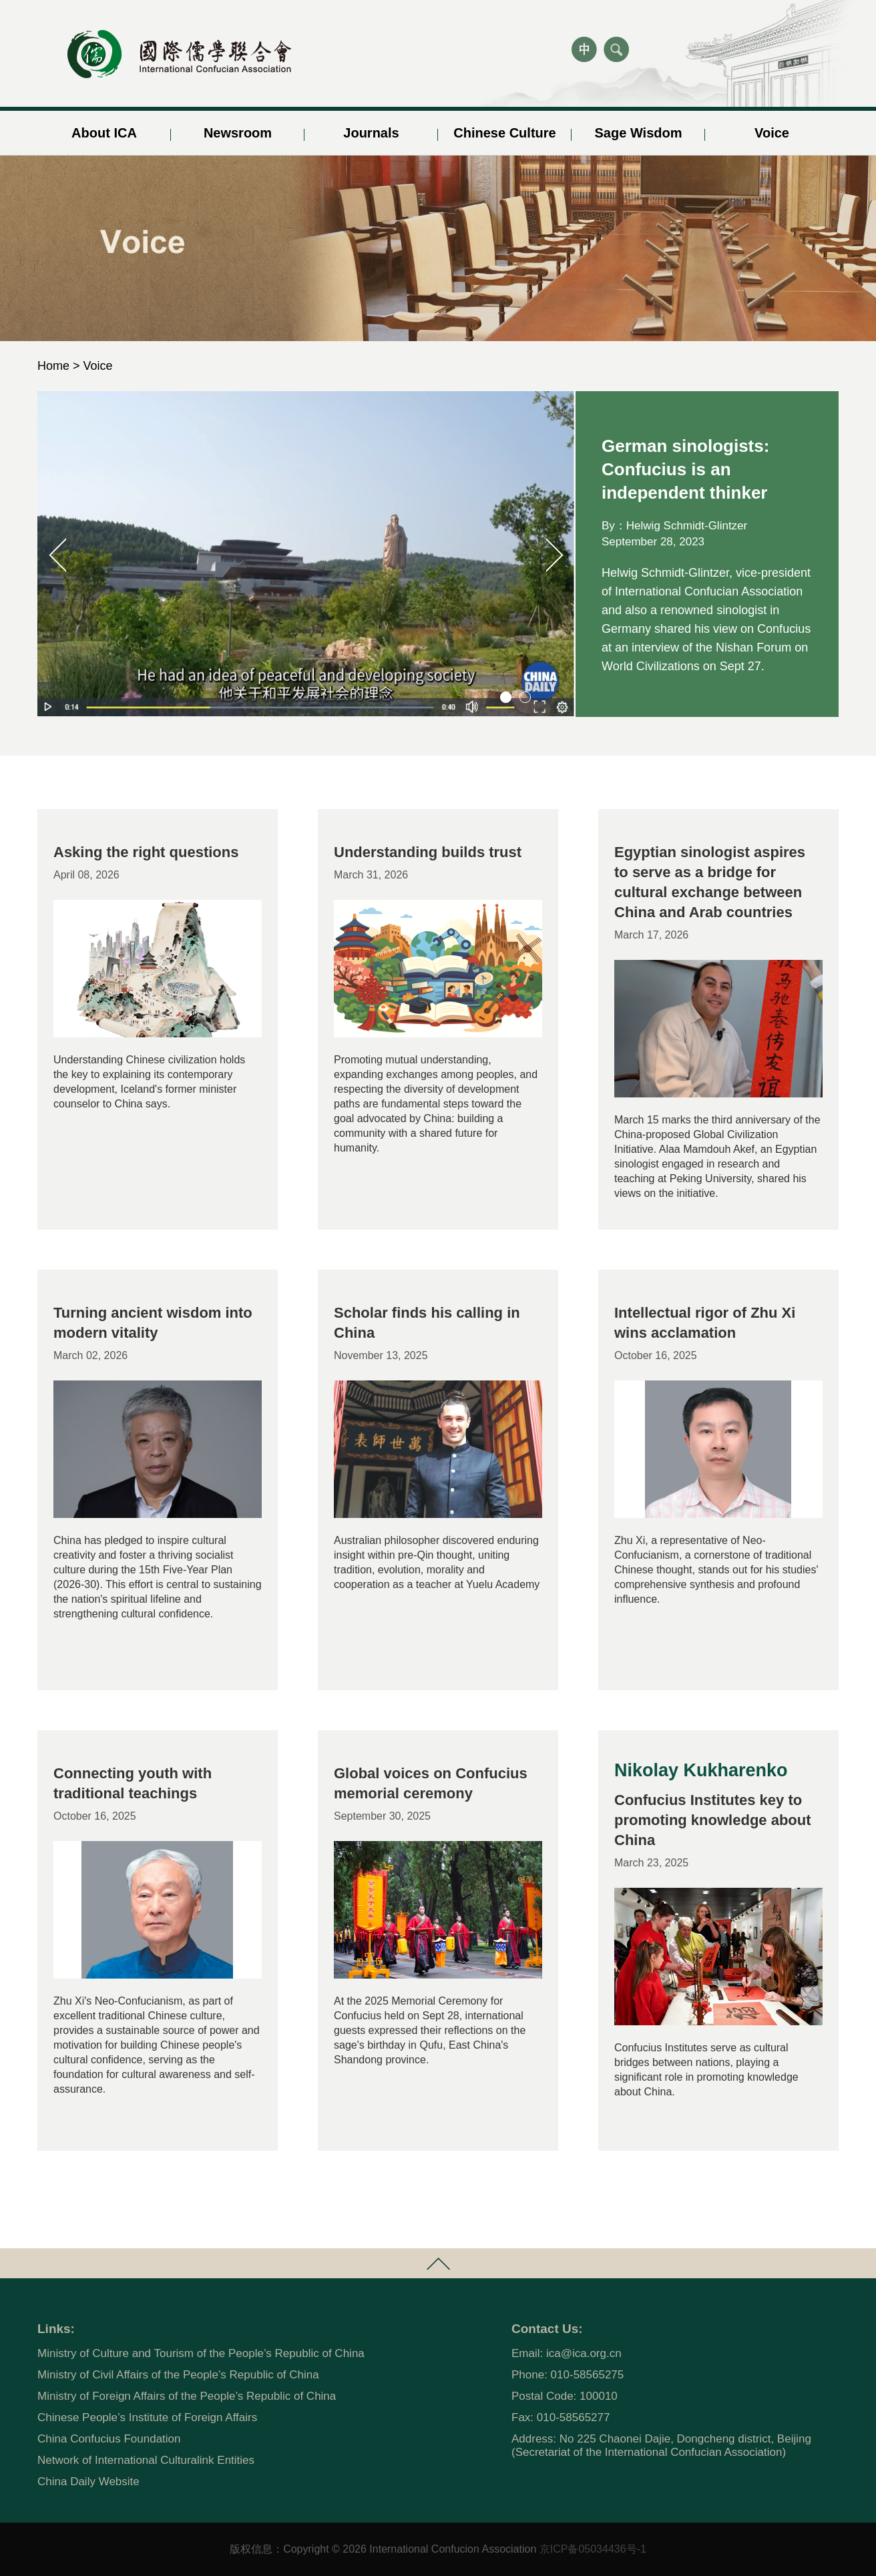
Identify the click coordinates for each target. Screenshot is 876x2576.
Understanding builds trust (427, 852)
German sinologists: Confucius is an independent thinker (685, 469)
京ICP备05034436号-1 (592, 2549)
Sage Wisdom (638, 127)
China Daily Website (88, 2481)
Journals (371, 127)
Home (53, 365)
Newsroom (238, 127)
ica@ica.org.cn (584, 2353)
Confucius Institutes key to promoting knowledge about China (712, 1820)
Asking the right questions (145, 852)
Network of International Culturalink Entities (145, 2460)
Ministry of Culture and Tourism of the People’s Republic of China (201, 2353)
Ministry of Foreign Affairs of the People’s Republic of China (186, 2396)
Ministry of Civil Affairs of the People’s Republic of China (178, 2374)
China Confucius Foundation (109, 2438)
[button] (505, 697)
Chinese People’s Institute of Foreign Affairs (147, 2417)
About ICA (104, 127)
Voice (771, 127)
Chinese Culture (504, 127)
